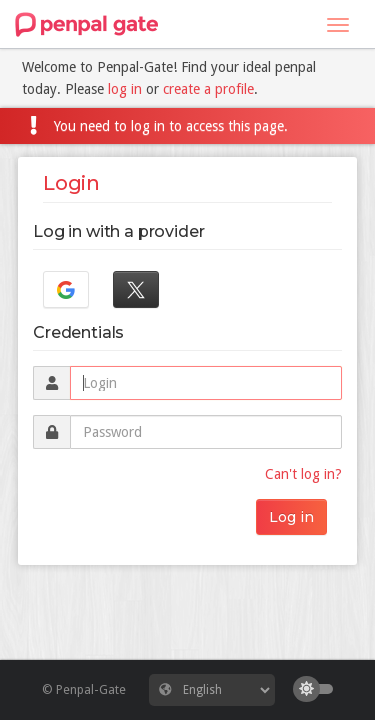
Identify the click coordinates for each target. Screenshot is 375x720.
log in (125, 89)
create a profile (208, 89)
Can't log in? (303, 474)
